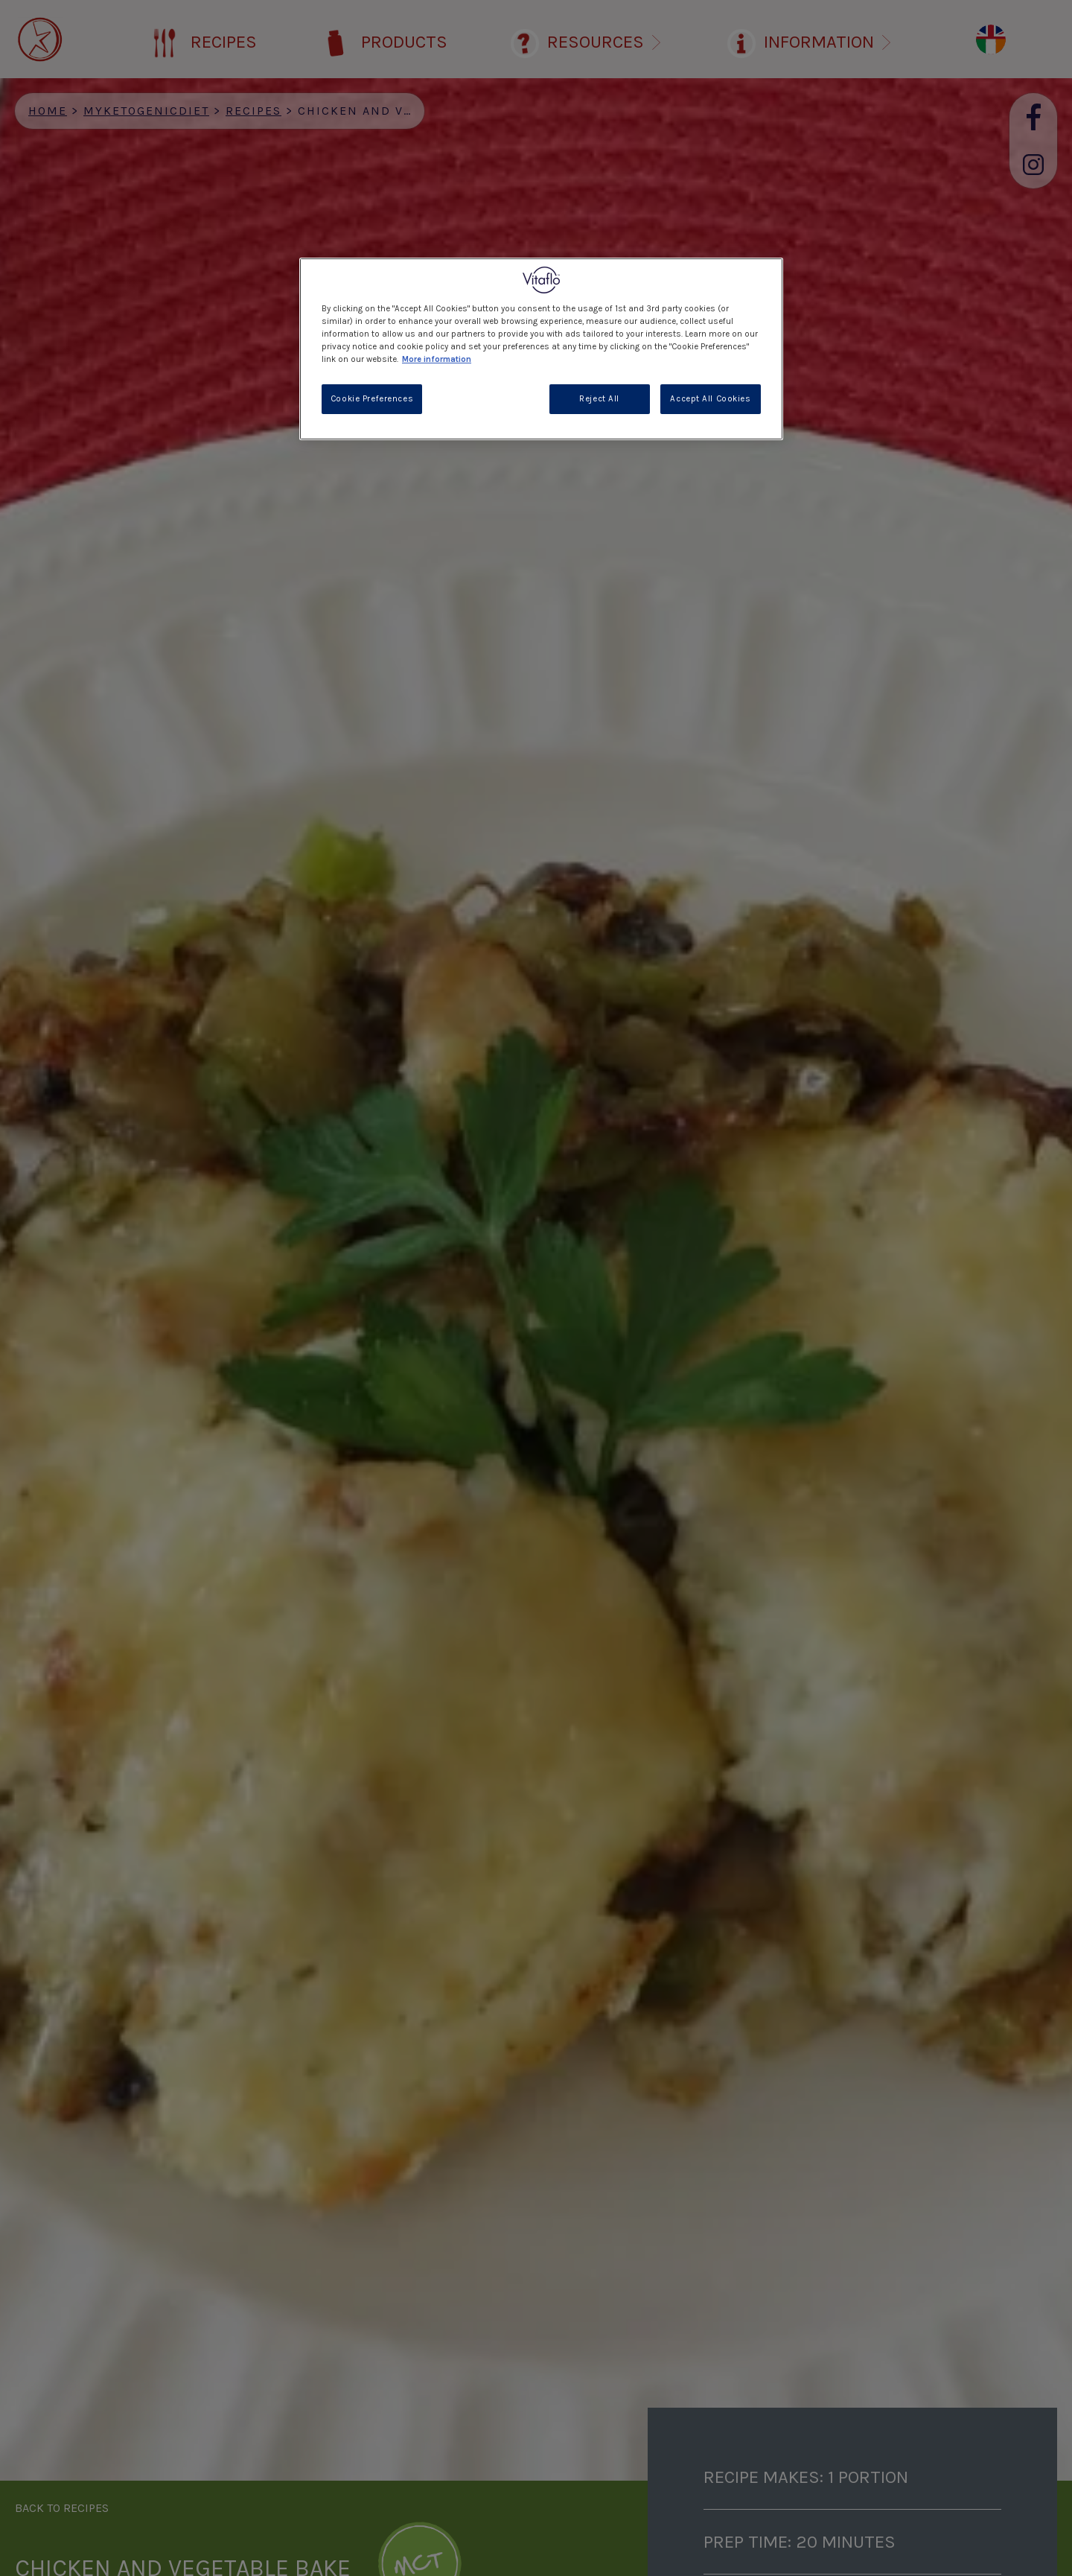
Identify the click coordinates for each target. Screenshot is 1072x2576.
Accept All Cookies (710, 399)
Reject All (599, 399)
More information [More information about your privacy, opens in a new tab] (436, 359)
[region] (541, 349)
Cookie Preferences (372, 399)
